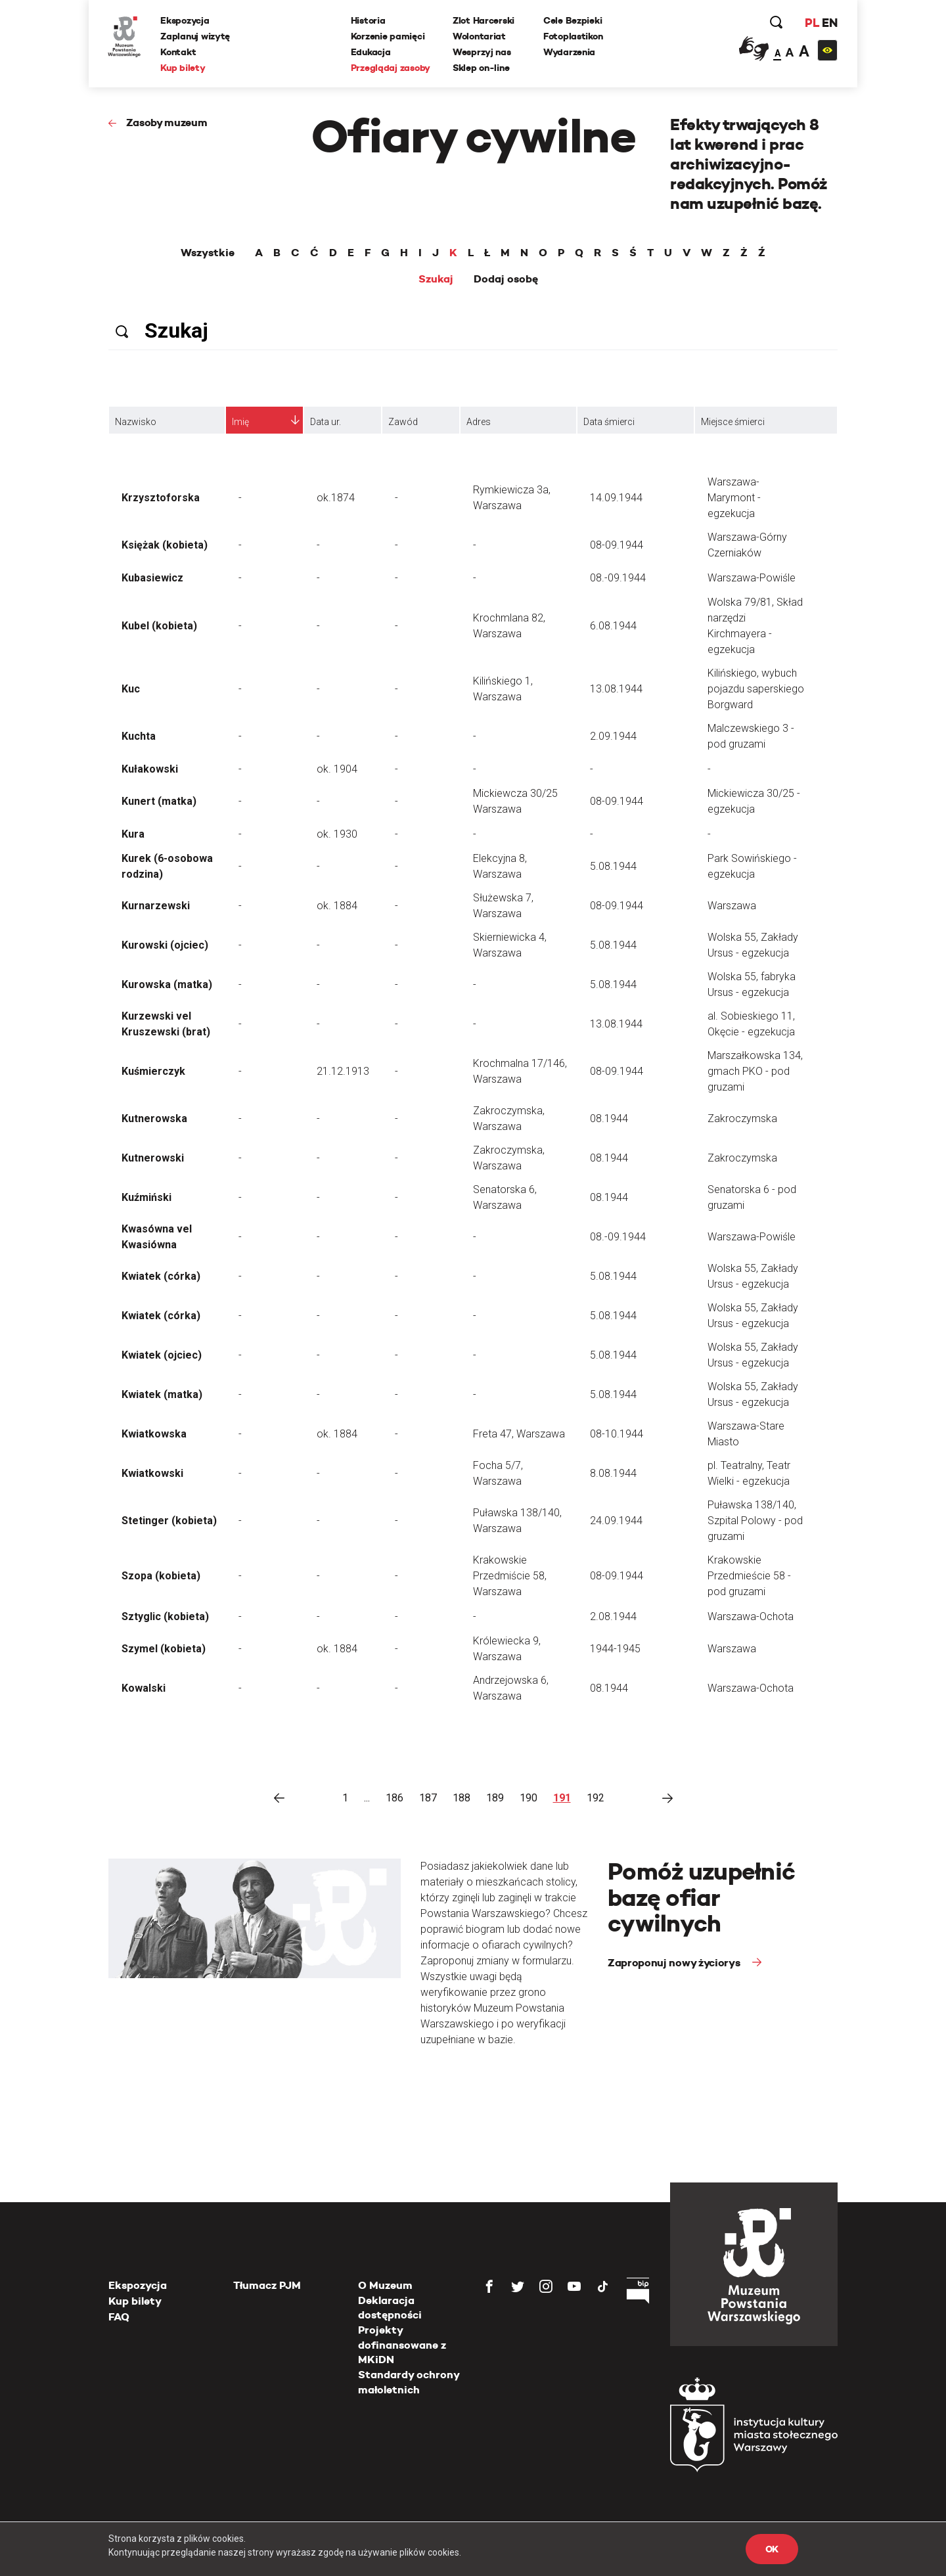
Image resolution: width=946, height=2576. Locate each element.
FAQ (118, 2317)
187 (428, 1798)
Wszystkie (208, 253)
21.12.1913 (343, 1071)
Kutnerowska (154, 1118)
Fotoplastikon (572, 36)
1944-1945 (615, 1648)
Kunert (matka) (159, 801)
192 (595, 1798)
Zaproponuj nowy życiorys (675, 1963)
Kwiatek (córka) (161, 1276)
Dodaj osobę (506, 279)
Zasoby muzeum (167, 122)
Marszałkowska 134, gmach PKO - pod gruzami (755, 1071)
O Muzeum (385, 2285)
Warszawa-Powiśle (752, 578)
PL (811, 22)
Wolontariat (479, 36)
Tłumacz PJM (267, 2285)
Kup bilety (183, 68)
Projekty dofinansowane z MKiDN (402, 2344)
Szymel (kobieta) (164, 1648)
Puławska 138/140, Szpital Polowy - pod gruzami (755, 1521)
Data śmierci (609, 422)
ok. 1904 (337, 769)
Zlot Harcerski (483, 20)
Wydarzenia (569, 52)
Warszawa (732, 905)
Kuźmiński (146, 1197)
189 (495, 1798)
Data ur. (325, 422)
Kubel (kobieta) (159, 626)
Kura (133, 834)
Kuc (131, 689)
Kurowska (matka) (167, 984)
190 (528, 1798)
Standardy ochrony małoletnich (408, 2382)
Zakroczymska (742, 1118)
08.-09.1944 (618, 578)
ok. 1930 (337, 834)
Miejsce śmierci (733, 422)
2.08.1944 (613, 1616)
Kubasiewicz (152, 578)
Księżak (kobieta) (165, 545)
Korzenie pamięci (388, 36)
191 (562, 1798)
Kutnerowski (153, 1158)
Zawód (403, 422)
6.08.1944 (613, 626)
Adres (478, 422)
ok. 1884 (337, 905)
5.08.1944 (613, 866)
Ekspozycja (185, 20)
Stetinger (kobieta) (169, 1520)
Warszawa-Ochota (751, 1616)
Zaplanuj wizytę (196, 36)
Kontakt (178, 52)
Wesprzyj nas (482, 52)
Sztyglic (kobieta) (165, 1616)
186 (394, 1798)
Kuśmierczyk (153, 1071)
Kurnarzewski (156, 905)
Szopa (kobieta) (161, 1576)
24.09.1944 (616, 1520)
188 (461, 1798)
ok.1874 (336, 497)
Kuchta (139, 736)
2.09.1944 (613, 736)
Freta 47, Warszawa (519, 1434)
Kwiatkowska (154, 1434)
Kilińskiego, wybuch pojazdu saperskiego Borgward (756, 689)
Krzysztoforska (161, 497)
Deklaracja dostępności (390, 2308)
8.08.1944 (613, 1473)
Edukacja (371, 52)
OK (771, 2549)
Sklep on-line (481, 68)
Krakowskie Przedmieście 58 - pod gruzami (749, 1576)
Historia (368, 20)
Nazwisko (135, 422)
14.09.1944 (616, 497)
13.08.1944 (616, 689)
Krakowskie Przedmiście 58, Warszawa (510, 1576)
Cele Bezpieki (572, 20)
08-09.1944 (616, 545)
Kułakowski (150, 769)
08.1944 (609, 1118)
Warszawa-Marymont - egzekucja (734, 498)
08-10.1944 (616, 1434)
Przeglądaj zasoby (390, 68)
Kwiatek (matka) (162, 1394)
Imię (240, 422)
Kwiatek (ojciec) (162, 1355)
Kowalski (144, 1688)
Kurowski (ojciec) (165, 945)
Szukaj (435, 279)
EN (829, 22)
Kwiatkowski (152, 1473)
